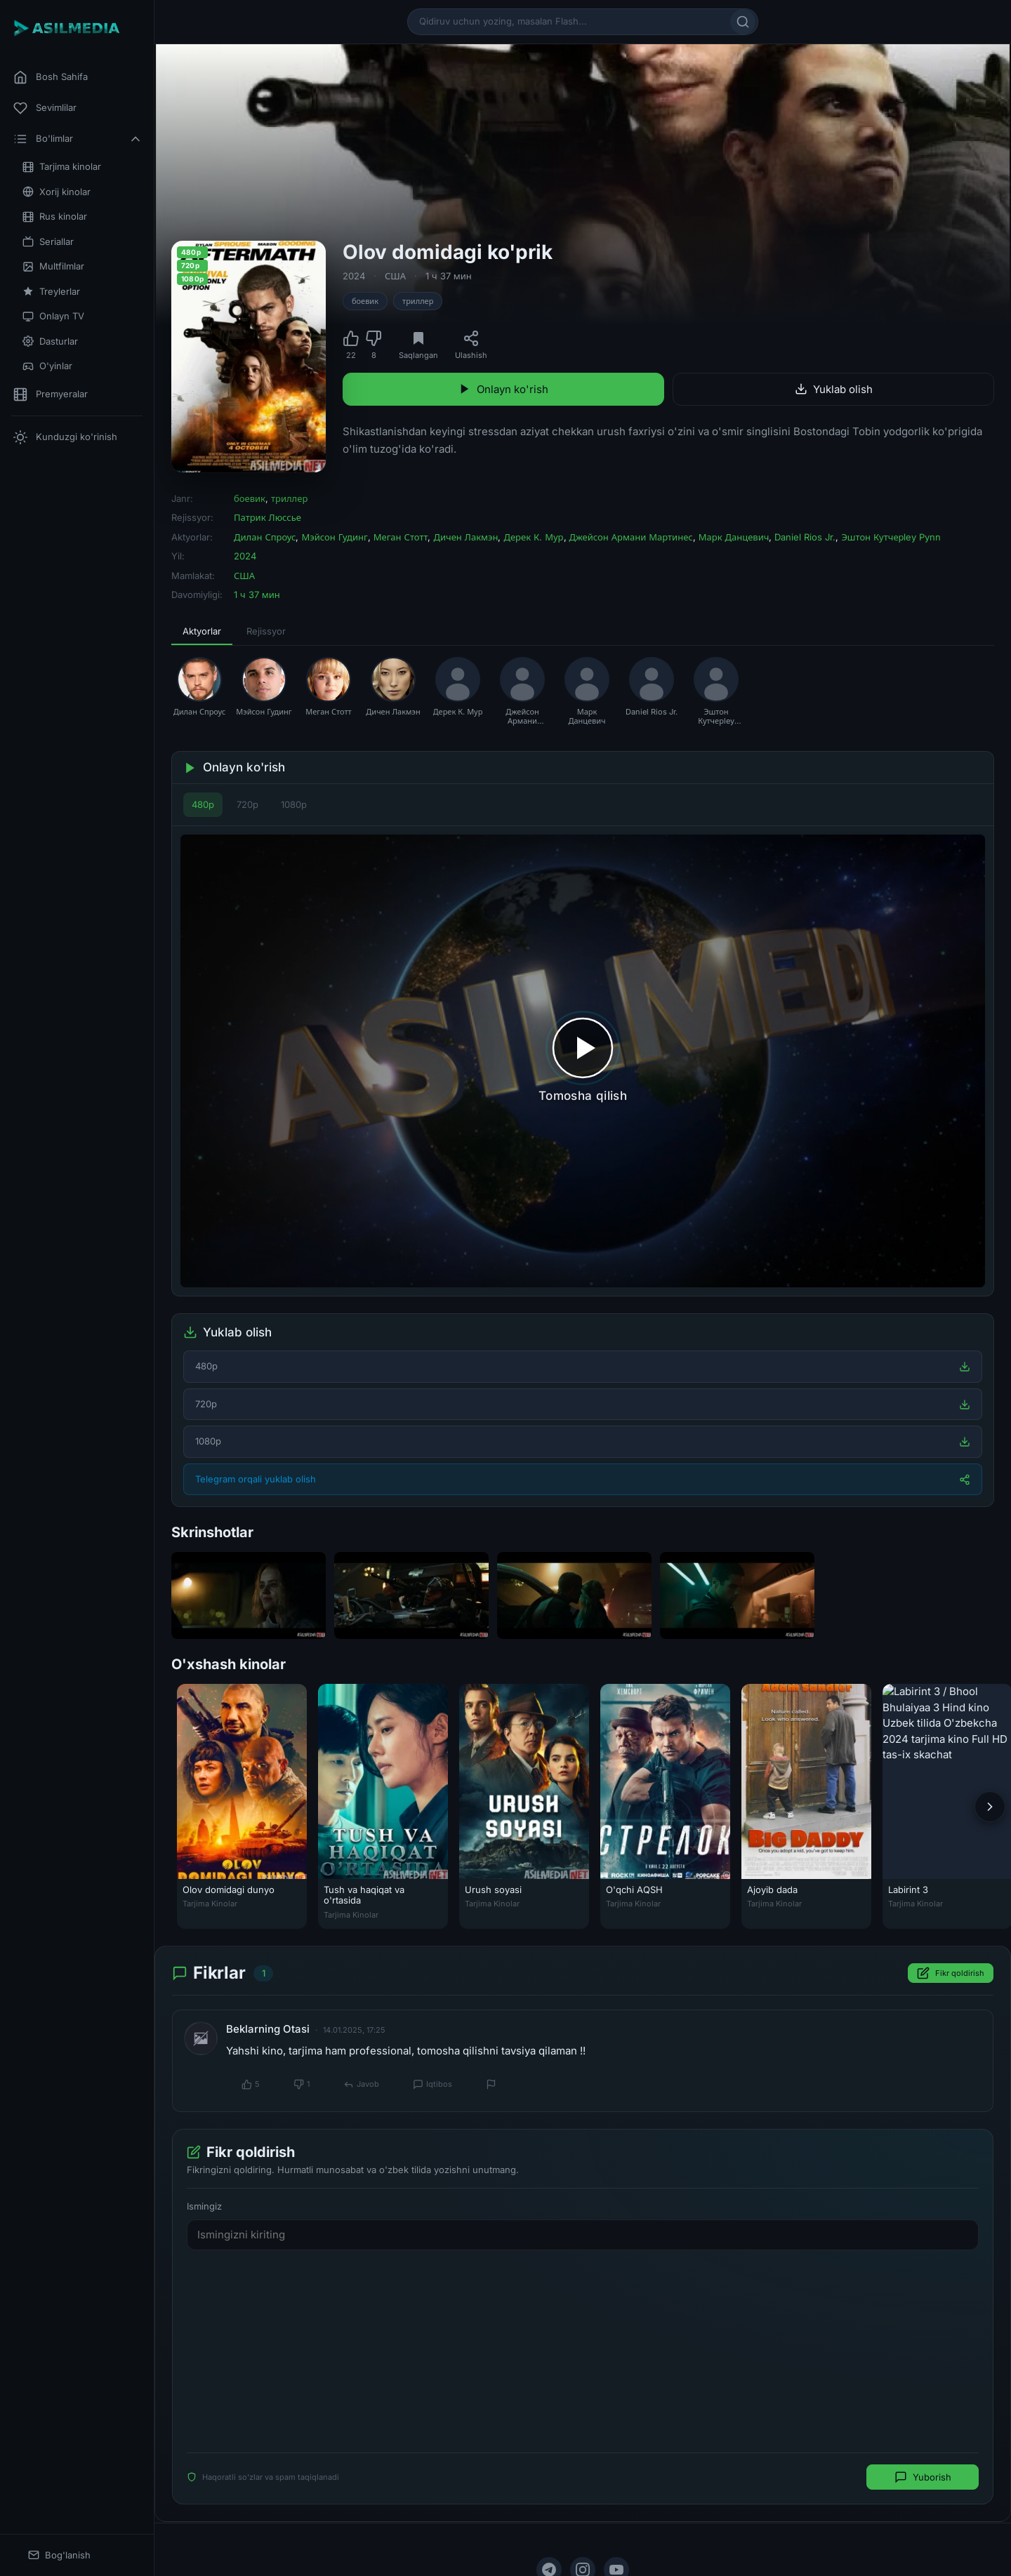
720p (247, 804)
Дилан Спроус (265, 537)
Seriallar (48, 242)
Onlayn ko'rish (503, 389)
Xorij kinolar (56, 192)
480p (203, 804)
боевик (365, 301)
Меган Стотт (401, 537)
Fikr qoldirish (950, 1973)
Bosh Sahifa (50, 77)
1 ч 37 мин (448, 275)
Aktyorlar (202, 631)
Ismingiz (204, 2206)
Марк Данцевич (734, 537)
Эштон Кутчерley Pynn (891, 537)
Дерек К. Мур (533, 537)
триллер (417, 301)
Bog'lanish (59, 2555)
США (395, 275)
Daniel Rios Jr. (804, 537)
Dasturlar (50, 341)
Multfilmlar (53, 266)
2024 (354, 275)
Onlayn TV (53, 316)
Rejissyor (266, 631)
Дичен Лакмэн (465, 537)
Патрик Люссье (267, 517)
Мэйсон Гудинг (334, 537)
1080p (294, 804)
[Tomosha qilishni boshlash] (582, 1061)
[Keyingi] (989, 1806)
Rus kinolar (54, 217)
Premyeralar (50, 394)
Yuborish (922, 2477)
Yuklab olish (834, 389)
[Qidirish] (742, 21)
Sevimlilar (45, 108)
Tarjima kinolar (61, 167)
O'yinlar (47, 366)
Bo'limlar (78, 139)
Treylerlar (51, 292)
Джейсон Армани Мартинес (631, 537)
